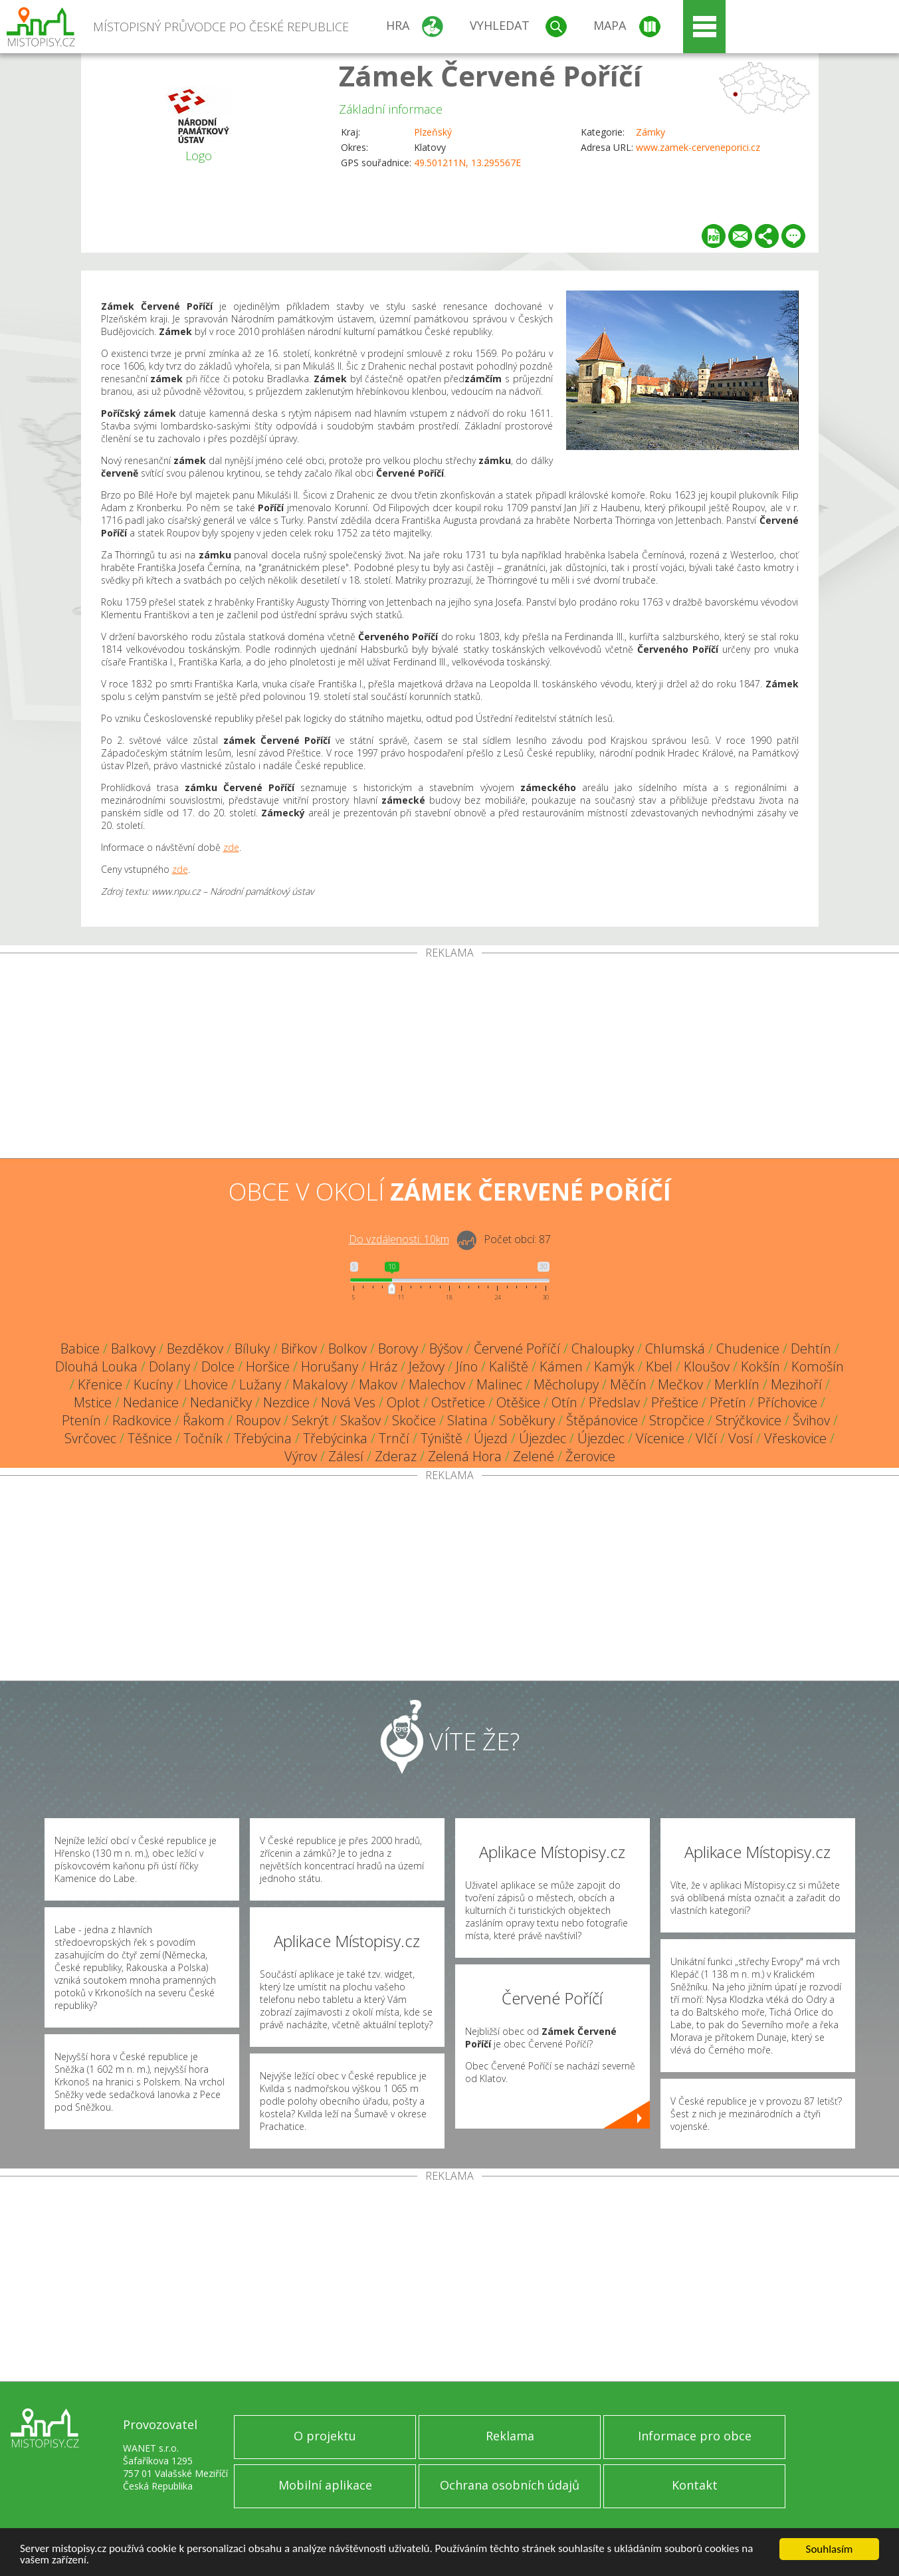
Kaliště (508, 1366)
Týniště (441, 1438)
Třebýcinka (335, 1438)
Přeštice (674, 1402)
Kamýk (614, 1366)
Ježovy (427, 1366)
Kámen (561, 1366)
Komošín (817, 1366)
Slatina (467, 1420)
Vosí (740, 1438)
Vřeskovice (795, 1438)
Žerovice (590, 1456)
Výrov (300, 1456)
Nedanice (151, 1402)
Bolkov (347, 1348)
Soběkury (527, 1420)
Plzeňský (433, 132)
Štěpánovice (602, 1420)
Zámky (650, 132)
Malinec (499, 1384)
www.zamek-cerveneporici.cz (698, 147)
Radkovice (141, 1420)
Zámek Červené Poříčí (490, 75)
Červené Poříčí (517, 1348)
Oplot (403, 1402)
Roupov (258, 1420)
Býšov (445, 1348)
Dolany (169, 1366)
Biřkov (299, 1348)
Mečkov (680, 1384)
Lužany (260, 1384)
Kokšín (760, 1366)
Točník (203, 1438)
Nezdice (286, 1402)
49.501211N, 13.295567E (467, 162)
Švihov (811, 1420)
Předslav (614, 1402)
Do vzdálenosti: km (399, 1239)
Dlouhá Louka (96, 1366)
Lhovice (206, 1384)
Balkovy (133, 1348)
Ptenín (81, 1420)
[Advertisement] (450, 1058)
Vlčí (706, 1438)
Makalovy (320, 1384)
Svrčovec (90, 1438)
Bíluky (252, 1348)
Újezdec (542, 1438)
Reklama (510, 2436)
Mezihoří (796, 1384)
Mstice (93, 1402)
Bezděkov (195, 1348)
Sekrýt (310, 1420)
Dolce (218, 1366)
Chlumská (675, 1348)
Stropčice (676, 1420)
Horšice (268, 1366)
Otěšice (518, 1402)
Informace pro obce (694, 2436)
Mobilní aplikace (325, 2485)
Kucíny (153, 1384)
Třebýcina (263, 1438)
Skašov (360, 1420)
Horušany (329, 1366)
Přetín (728, 1402)
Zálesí (345, 1456)
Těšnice (150, 1438)
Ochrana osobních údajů (509, 2485)
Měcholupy (566, 1384)
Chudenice (747, 1348)
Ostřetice (458, 1402)
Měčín (628, 1384)
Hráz (383, 1366)
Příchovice (787, 1402)
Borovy (398, 1348)
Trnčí (394, 1438)
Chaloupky (602, 1348)
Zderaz (396, 1456)
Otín (564, 1402)
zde (231, 847)
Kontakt (695, 2485)
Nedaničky (221, 1402)
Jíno (467, 1366)
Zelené (533, 1456)
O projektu (325, 2436)
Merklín (736, 1384)
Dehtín (811, 1348)
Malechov (437, 1384)
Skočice (414, 1420)
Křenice (100, 1384)
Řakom (204, 1420)
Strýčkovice (748, 1420)
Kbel (659, 1366)
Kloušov (707, 1366)
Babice (80, 1348)
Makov (378, 1384)
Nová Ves (348, 1402)
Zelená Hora (465, 1456)
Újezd (491, 1438)
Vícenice (660, 1438)
